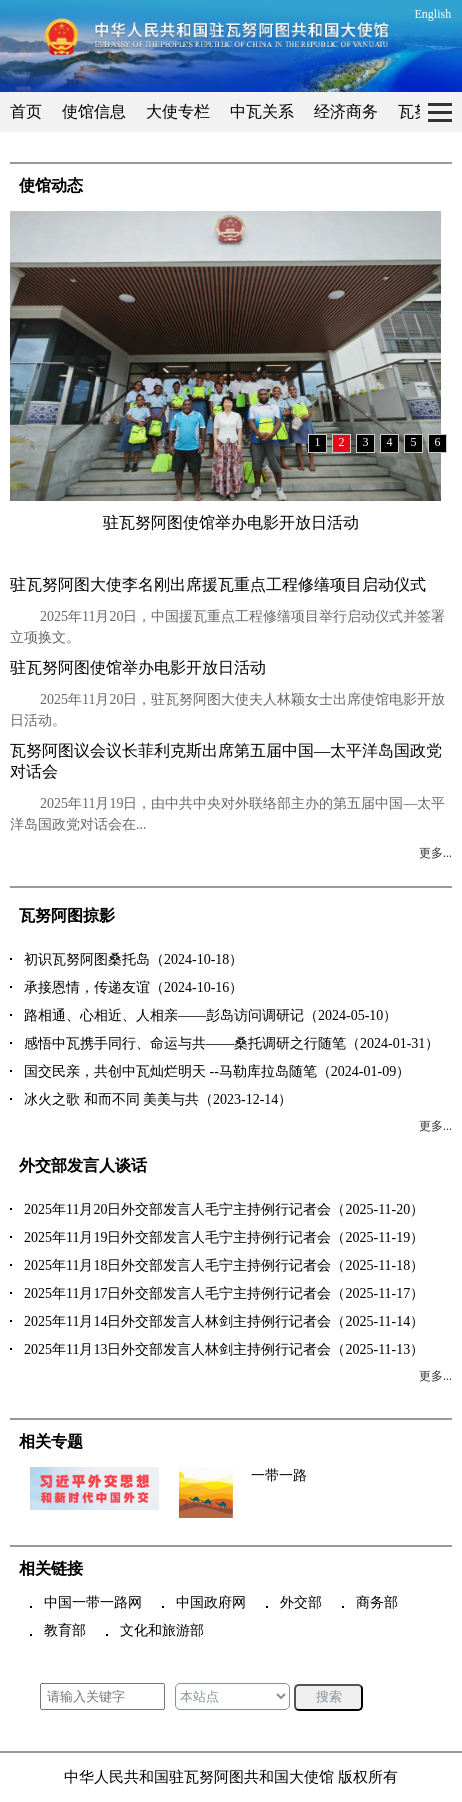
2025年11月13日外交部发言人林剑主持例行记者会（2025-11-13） (224, 1349)
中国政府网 (211, 1602)
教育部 (65, 1630)
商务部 (377, 1602)
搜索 (329, 1696)
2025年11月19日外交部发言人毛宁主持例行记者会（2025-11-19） (224, 1237)
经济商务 (346, 111)
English (433, 14)
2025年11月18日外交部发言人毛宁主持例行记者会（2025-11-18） (224, 1265)
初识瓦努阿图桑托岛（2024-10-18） (133, 959)
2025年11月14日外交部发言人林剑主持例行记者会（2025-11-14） (224, 1321)
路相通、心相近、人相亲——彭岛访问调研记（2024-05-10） (210, 1015)
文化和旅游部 (162, 1630)
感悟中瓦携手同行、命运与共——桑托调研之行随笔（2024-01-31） (231, 1043)
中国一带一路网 (93, 1602)
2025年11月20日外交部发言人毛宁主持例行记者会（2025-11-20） (224, 1209)
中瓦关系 (262, 111)
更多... (435, 853)
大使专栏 (178, 111)
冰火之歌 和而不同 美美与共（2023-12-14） (158, 1099)
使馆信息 (94, 111)
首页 (26, 111)
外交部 (301, 1602)
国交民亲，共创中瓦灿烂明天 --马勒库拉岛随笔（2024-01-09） (217, 1071)
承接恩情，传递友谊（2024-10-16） (133, 987)
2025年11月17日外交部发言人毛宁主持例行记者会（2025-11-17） (224, 1293)
